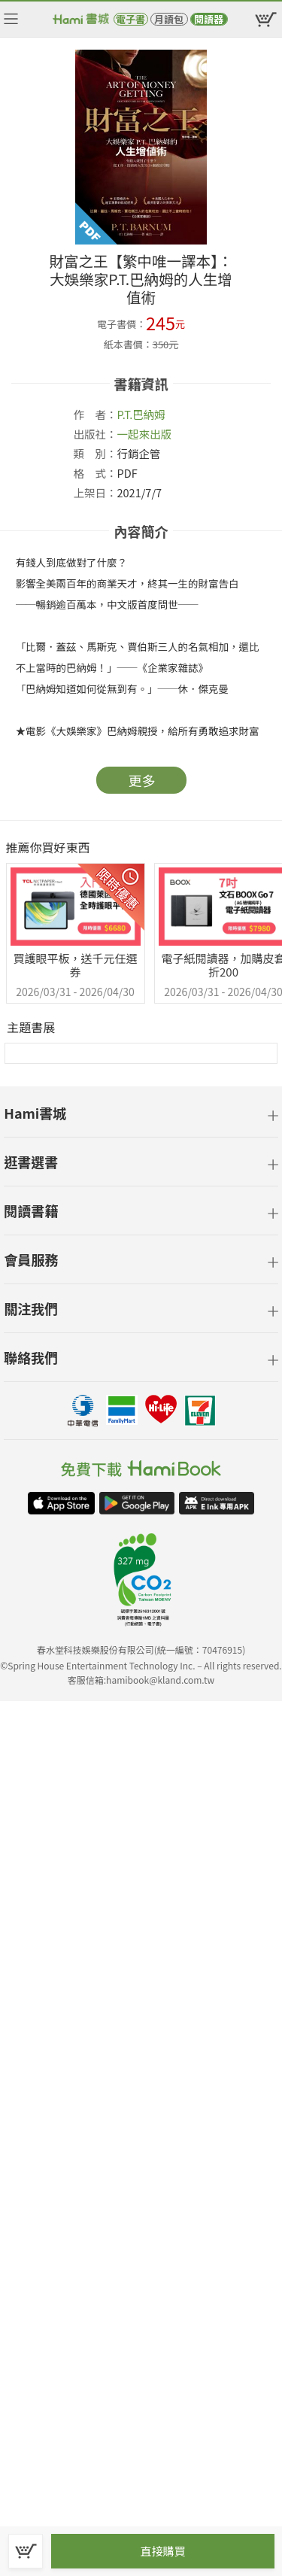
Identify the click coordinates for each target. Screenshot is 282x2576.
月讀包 (168, 19)
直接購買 (162, 2551)
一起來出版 (144, 434)
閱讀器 (208, 19)
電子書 (130, 19)
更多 (142, 780)
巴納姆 (148, 414)
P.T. (125, 414)
